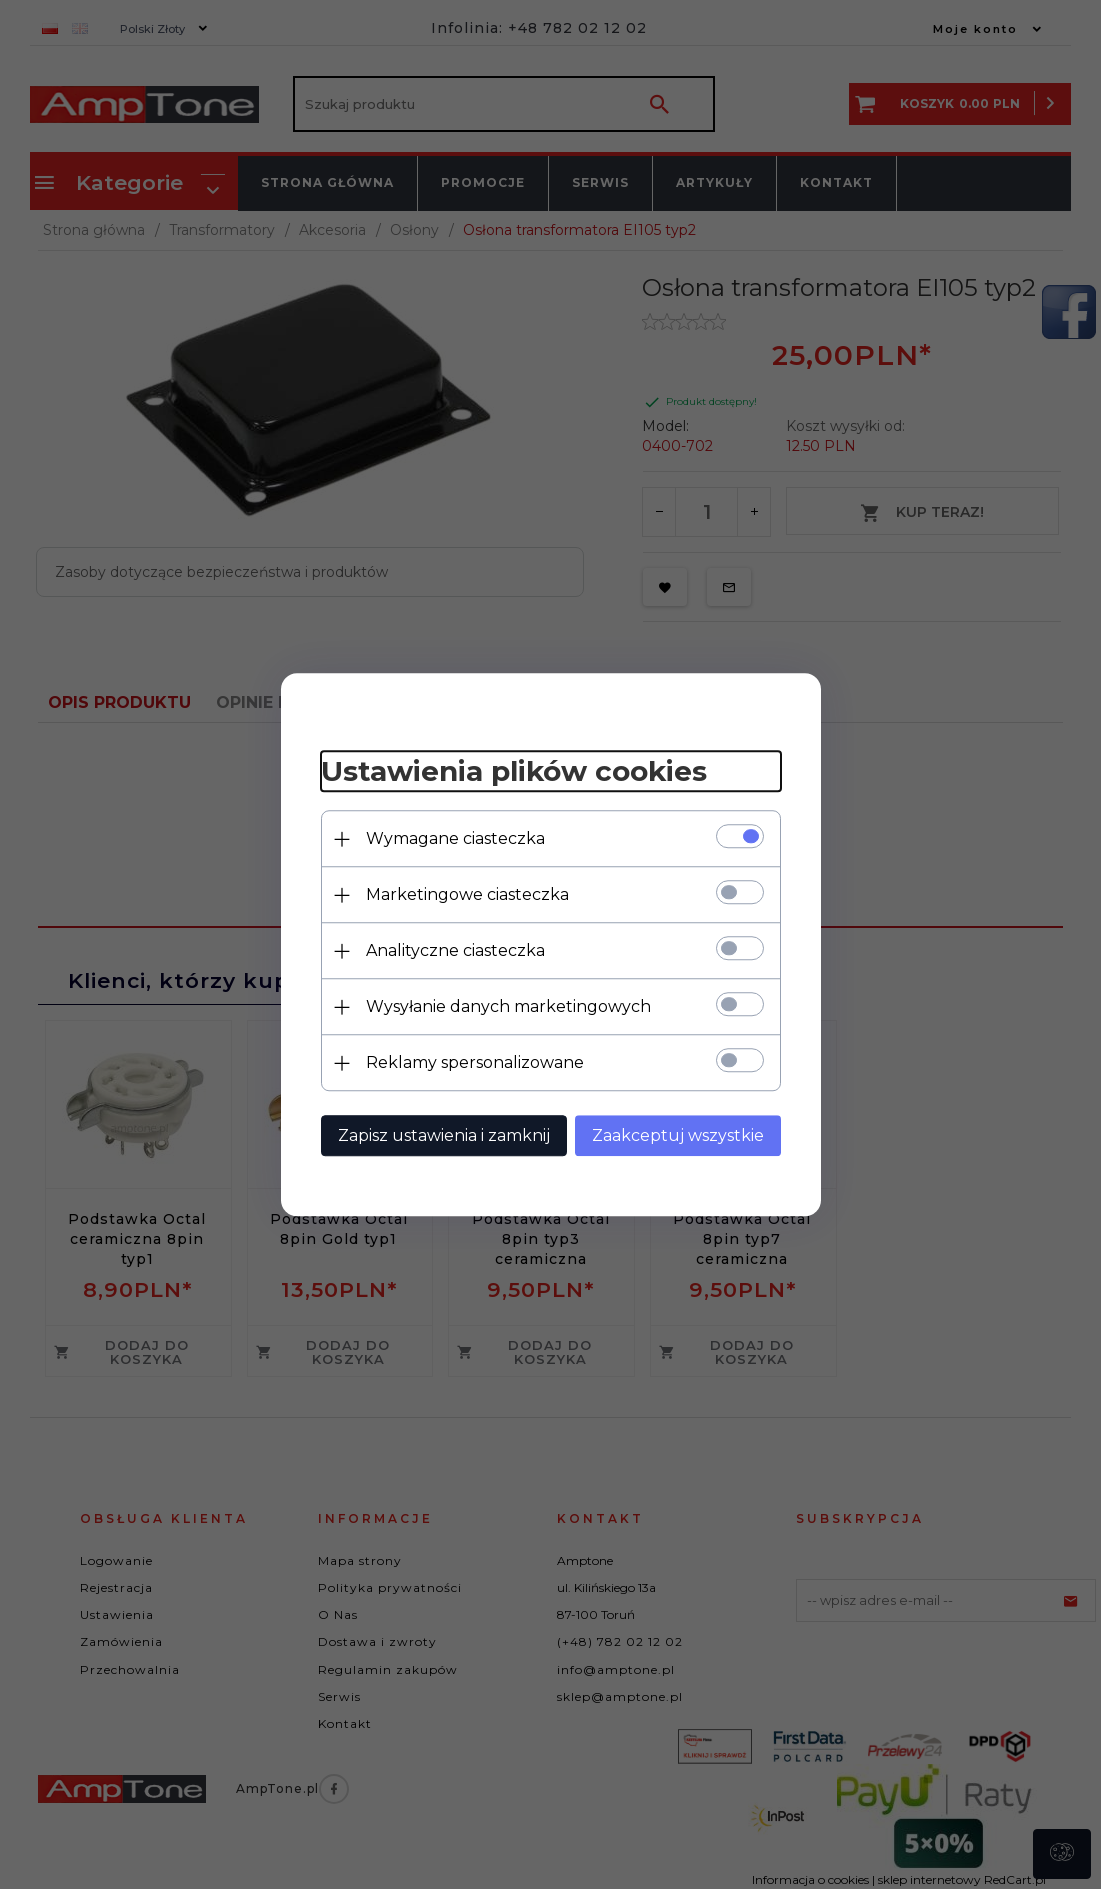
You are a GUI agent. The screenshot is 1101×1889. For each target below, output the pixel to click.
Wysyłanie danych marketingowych (508, 1006)
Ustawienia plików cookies (514, 772)
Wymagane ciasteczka (455, 838)
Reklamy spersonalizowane (475, 1062)
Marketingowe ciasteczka (467, 894)
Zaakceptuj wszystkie (678, 1135)
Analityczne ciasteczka (455, 950)
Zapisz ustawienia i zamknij (444, 1135)
